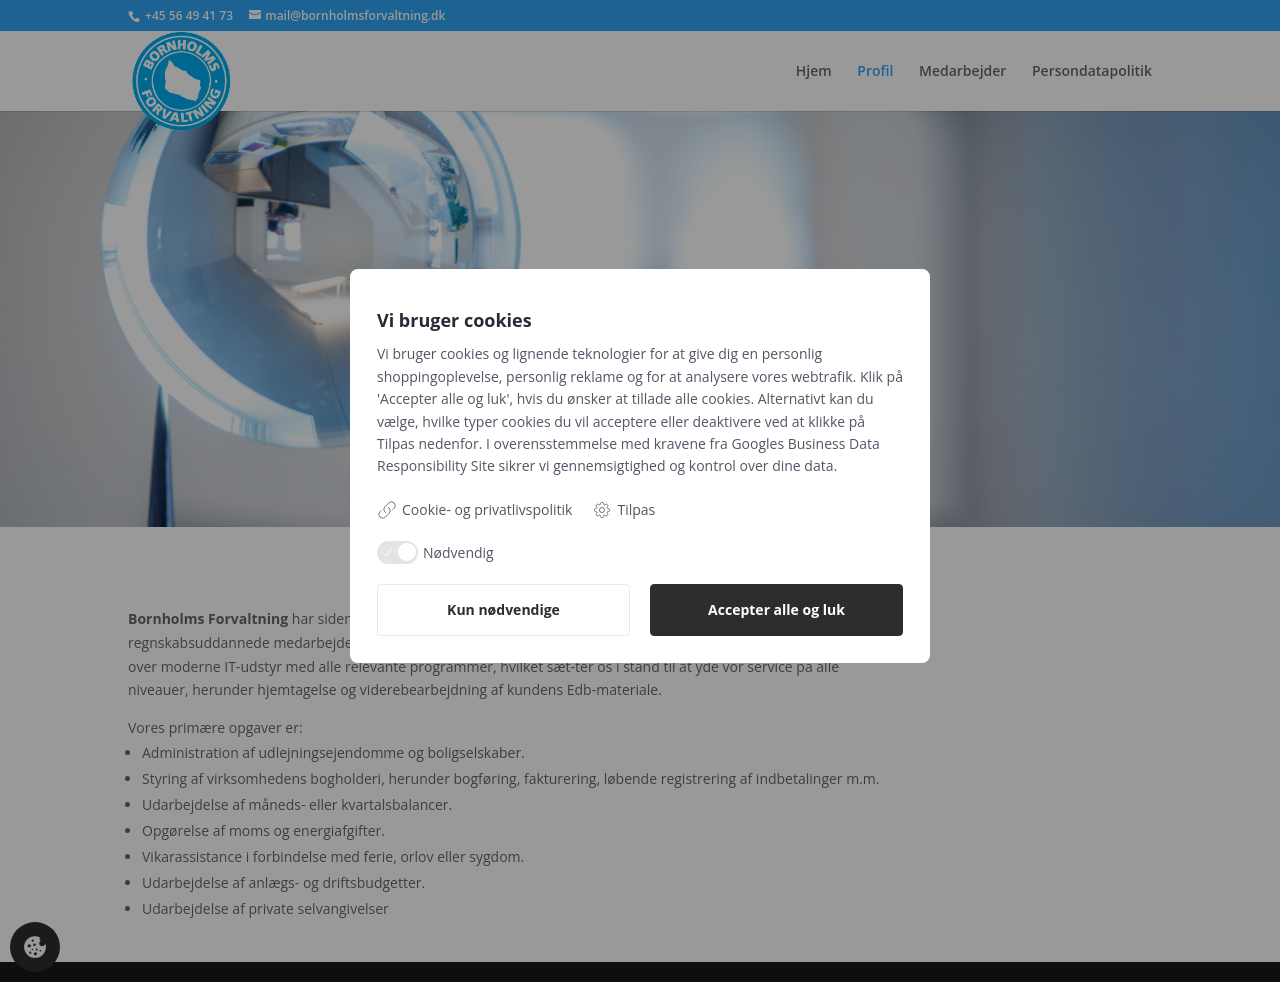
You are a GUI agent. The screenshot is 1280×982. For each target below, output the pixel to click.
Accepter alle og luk (776, 609)
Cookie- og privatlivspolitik (474, 510)
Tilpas (623, 510)
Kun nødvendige (503, 609)
